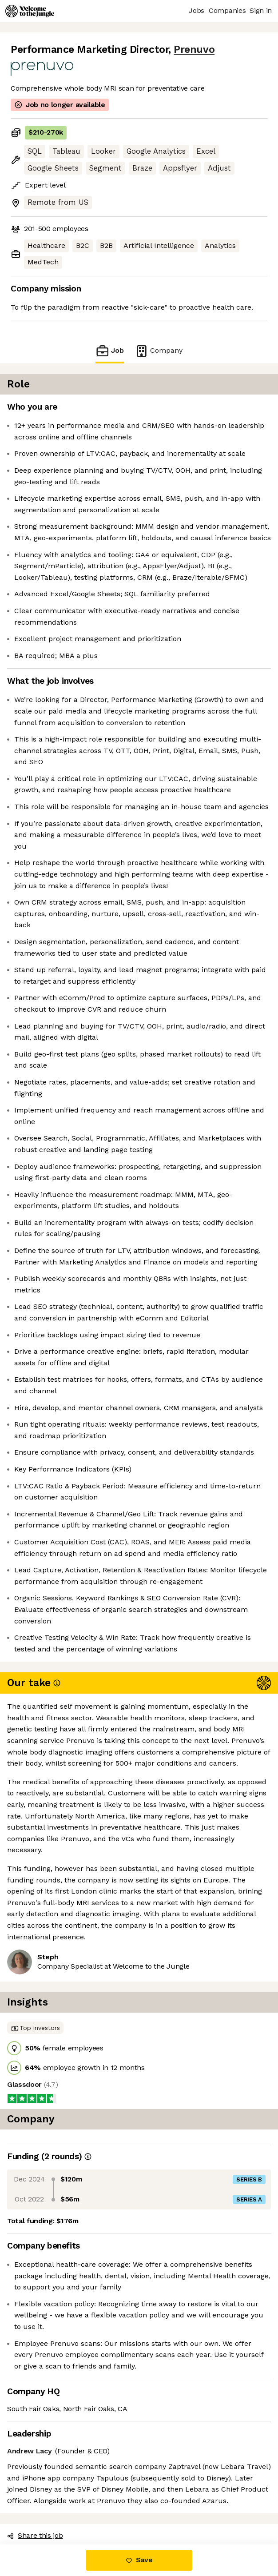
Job (109, 350)
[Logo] (29, 11)
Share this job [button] (35, 2535)
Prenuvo (194, 50)
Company (159, 350)
